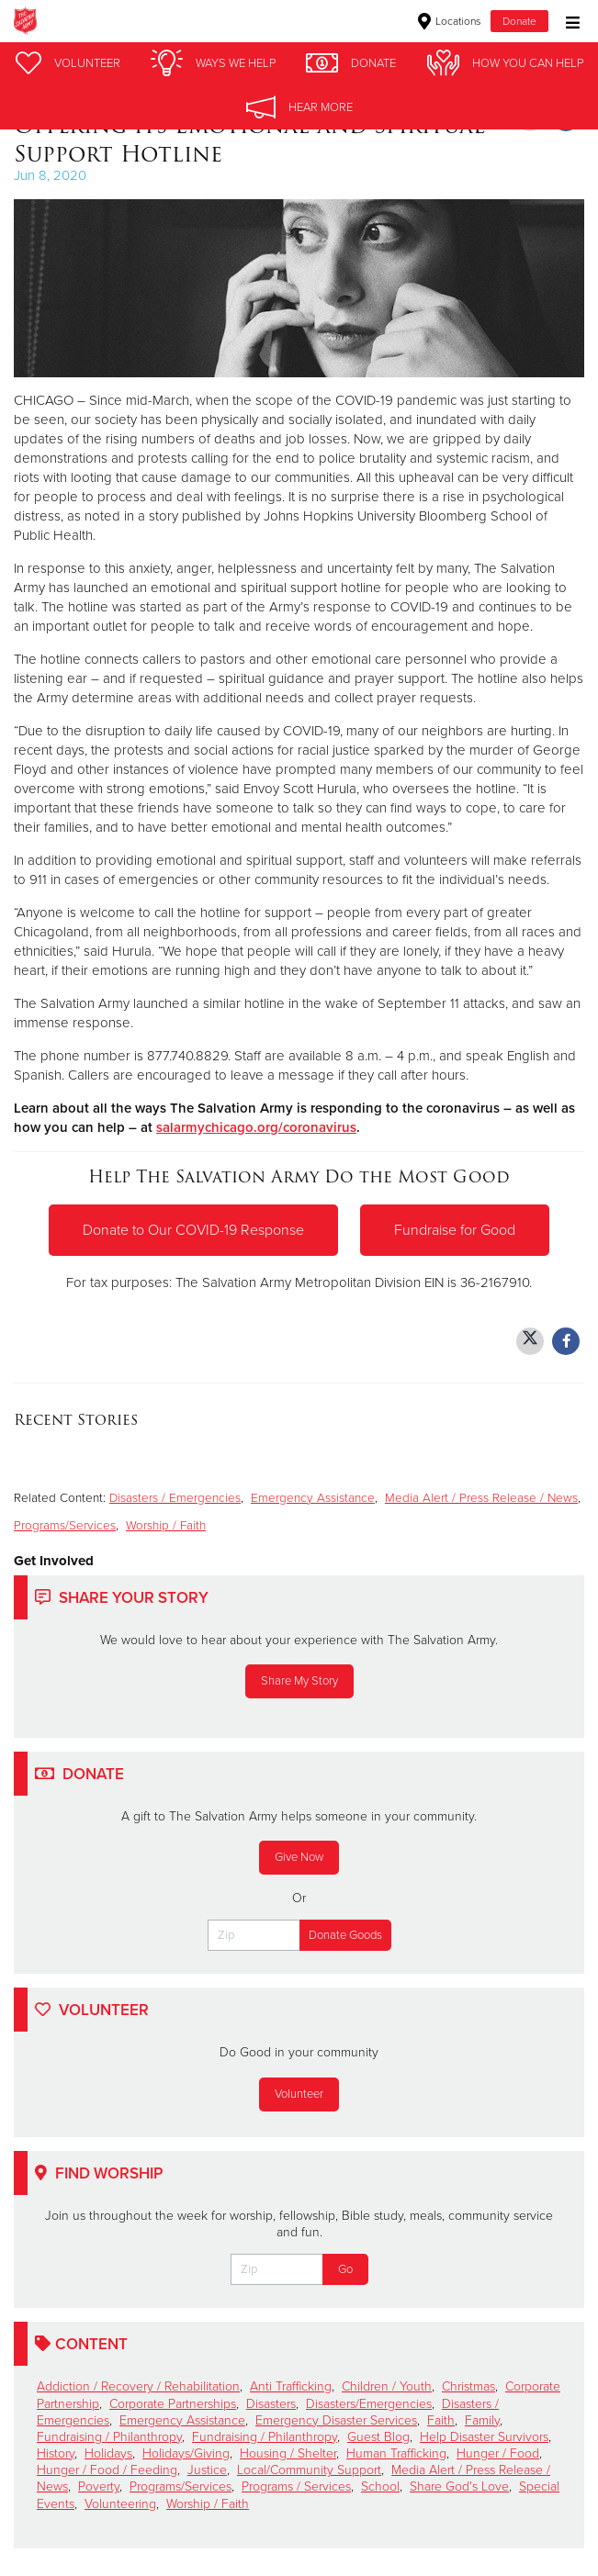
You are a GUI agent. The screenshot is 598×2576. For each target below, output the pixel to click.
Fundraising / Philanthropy (109, 2437)
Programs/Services (65, 1525)
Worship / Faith (166, 1525)
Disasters (271, 2404)
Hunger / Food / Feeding (107, 2470)
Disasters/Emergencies (369, 2404)
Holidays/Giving (186, 2453)
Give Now (299, 1857)
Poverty (98, 2486)
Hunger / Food (498, 2453)
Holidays (108, 2453)
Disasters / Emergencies (175, 1498)
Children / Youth (387, 2386)
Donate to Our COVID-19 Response (193, 1230)
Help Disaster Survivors (484, 2437)
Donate (519, 21)
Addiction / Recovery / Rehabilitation (138, 2386)
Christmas (468, 2386)
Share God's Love (459, 2486)
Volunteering (120, 2504)
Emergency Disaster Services (336, 2420)
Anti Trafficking (291, 2386)
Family (482, 2420)
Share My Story (299, 1681)
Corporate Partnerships (172, 2404)
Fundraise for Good (454, 1230)
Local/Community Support (309, 2470)
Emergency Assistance (313, 1498)
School (380, 2486)
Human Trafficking (396, 2453)
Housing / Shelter (288, 2453)
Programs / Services (296, 2486)
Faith (441, 2420)
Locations (449, 21)
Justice (207, 2470)
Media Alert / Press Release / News (481, 1498)
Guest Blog (378, 2437)
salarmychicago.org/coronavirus (256, 1127)
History (55, 2453)
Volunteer (299, 2094)
